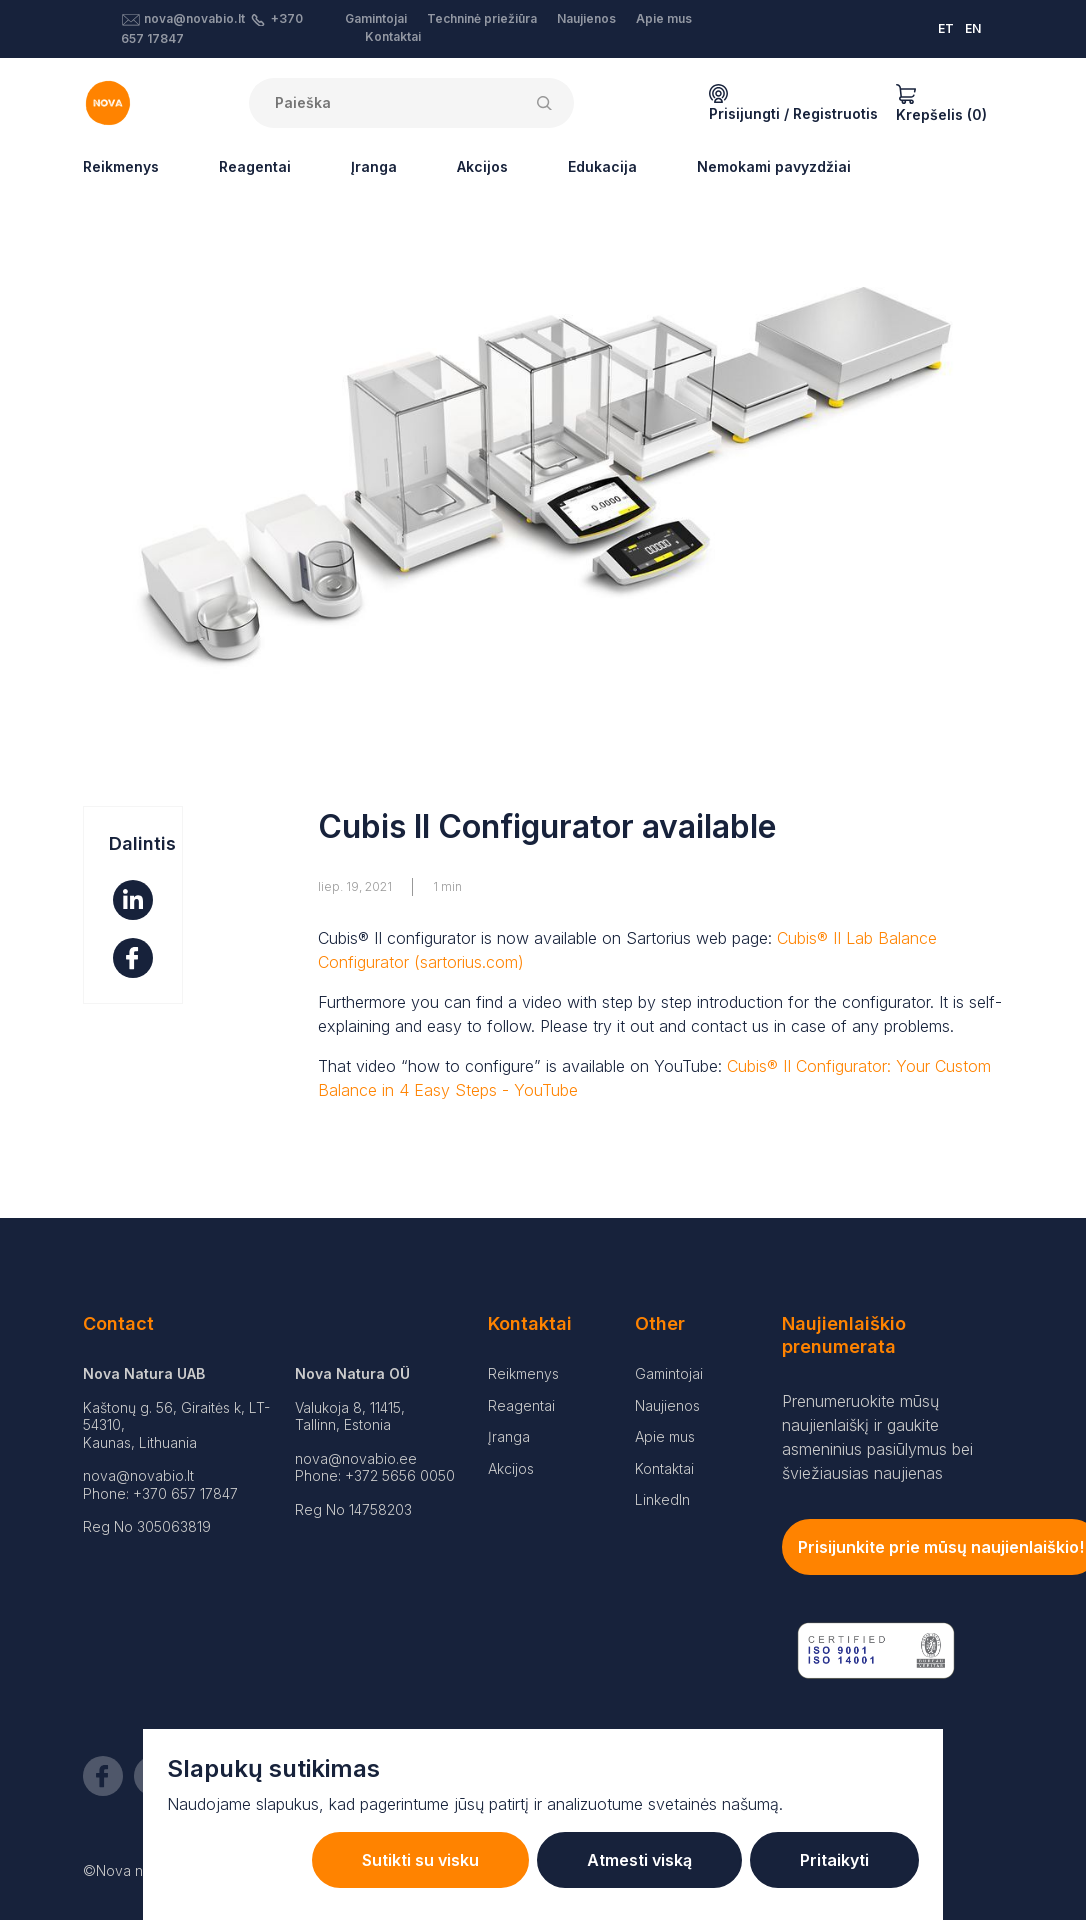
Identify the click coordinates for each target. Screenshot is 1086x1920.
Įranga (374, 166)
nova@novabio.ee (356, 1458)
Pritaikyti (834, 1860)
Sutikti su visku (420, 1860)
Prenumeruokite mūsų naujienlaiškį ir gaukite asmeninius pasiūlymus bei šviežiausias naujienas (877, 1437)
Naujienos (586, 18)
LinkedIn (662, 1499)
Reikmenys (121, 166)
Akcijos (482, 166)
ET (946, 28)
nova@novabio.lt (194, 18)
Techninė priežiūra (482, 18)
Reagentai (255, 166)
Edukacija (602, 166)
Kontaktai (393, 36)
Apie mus (664, 18)
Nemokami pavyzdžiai (774, 166)
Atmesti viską (639, 1860)
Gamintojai (376, 18)
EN (973, 28)
